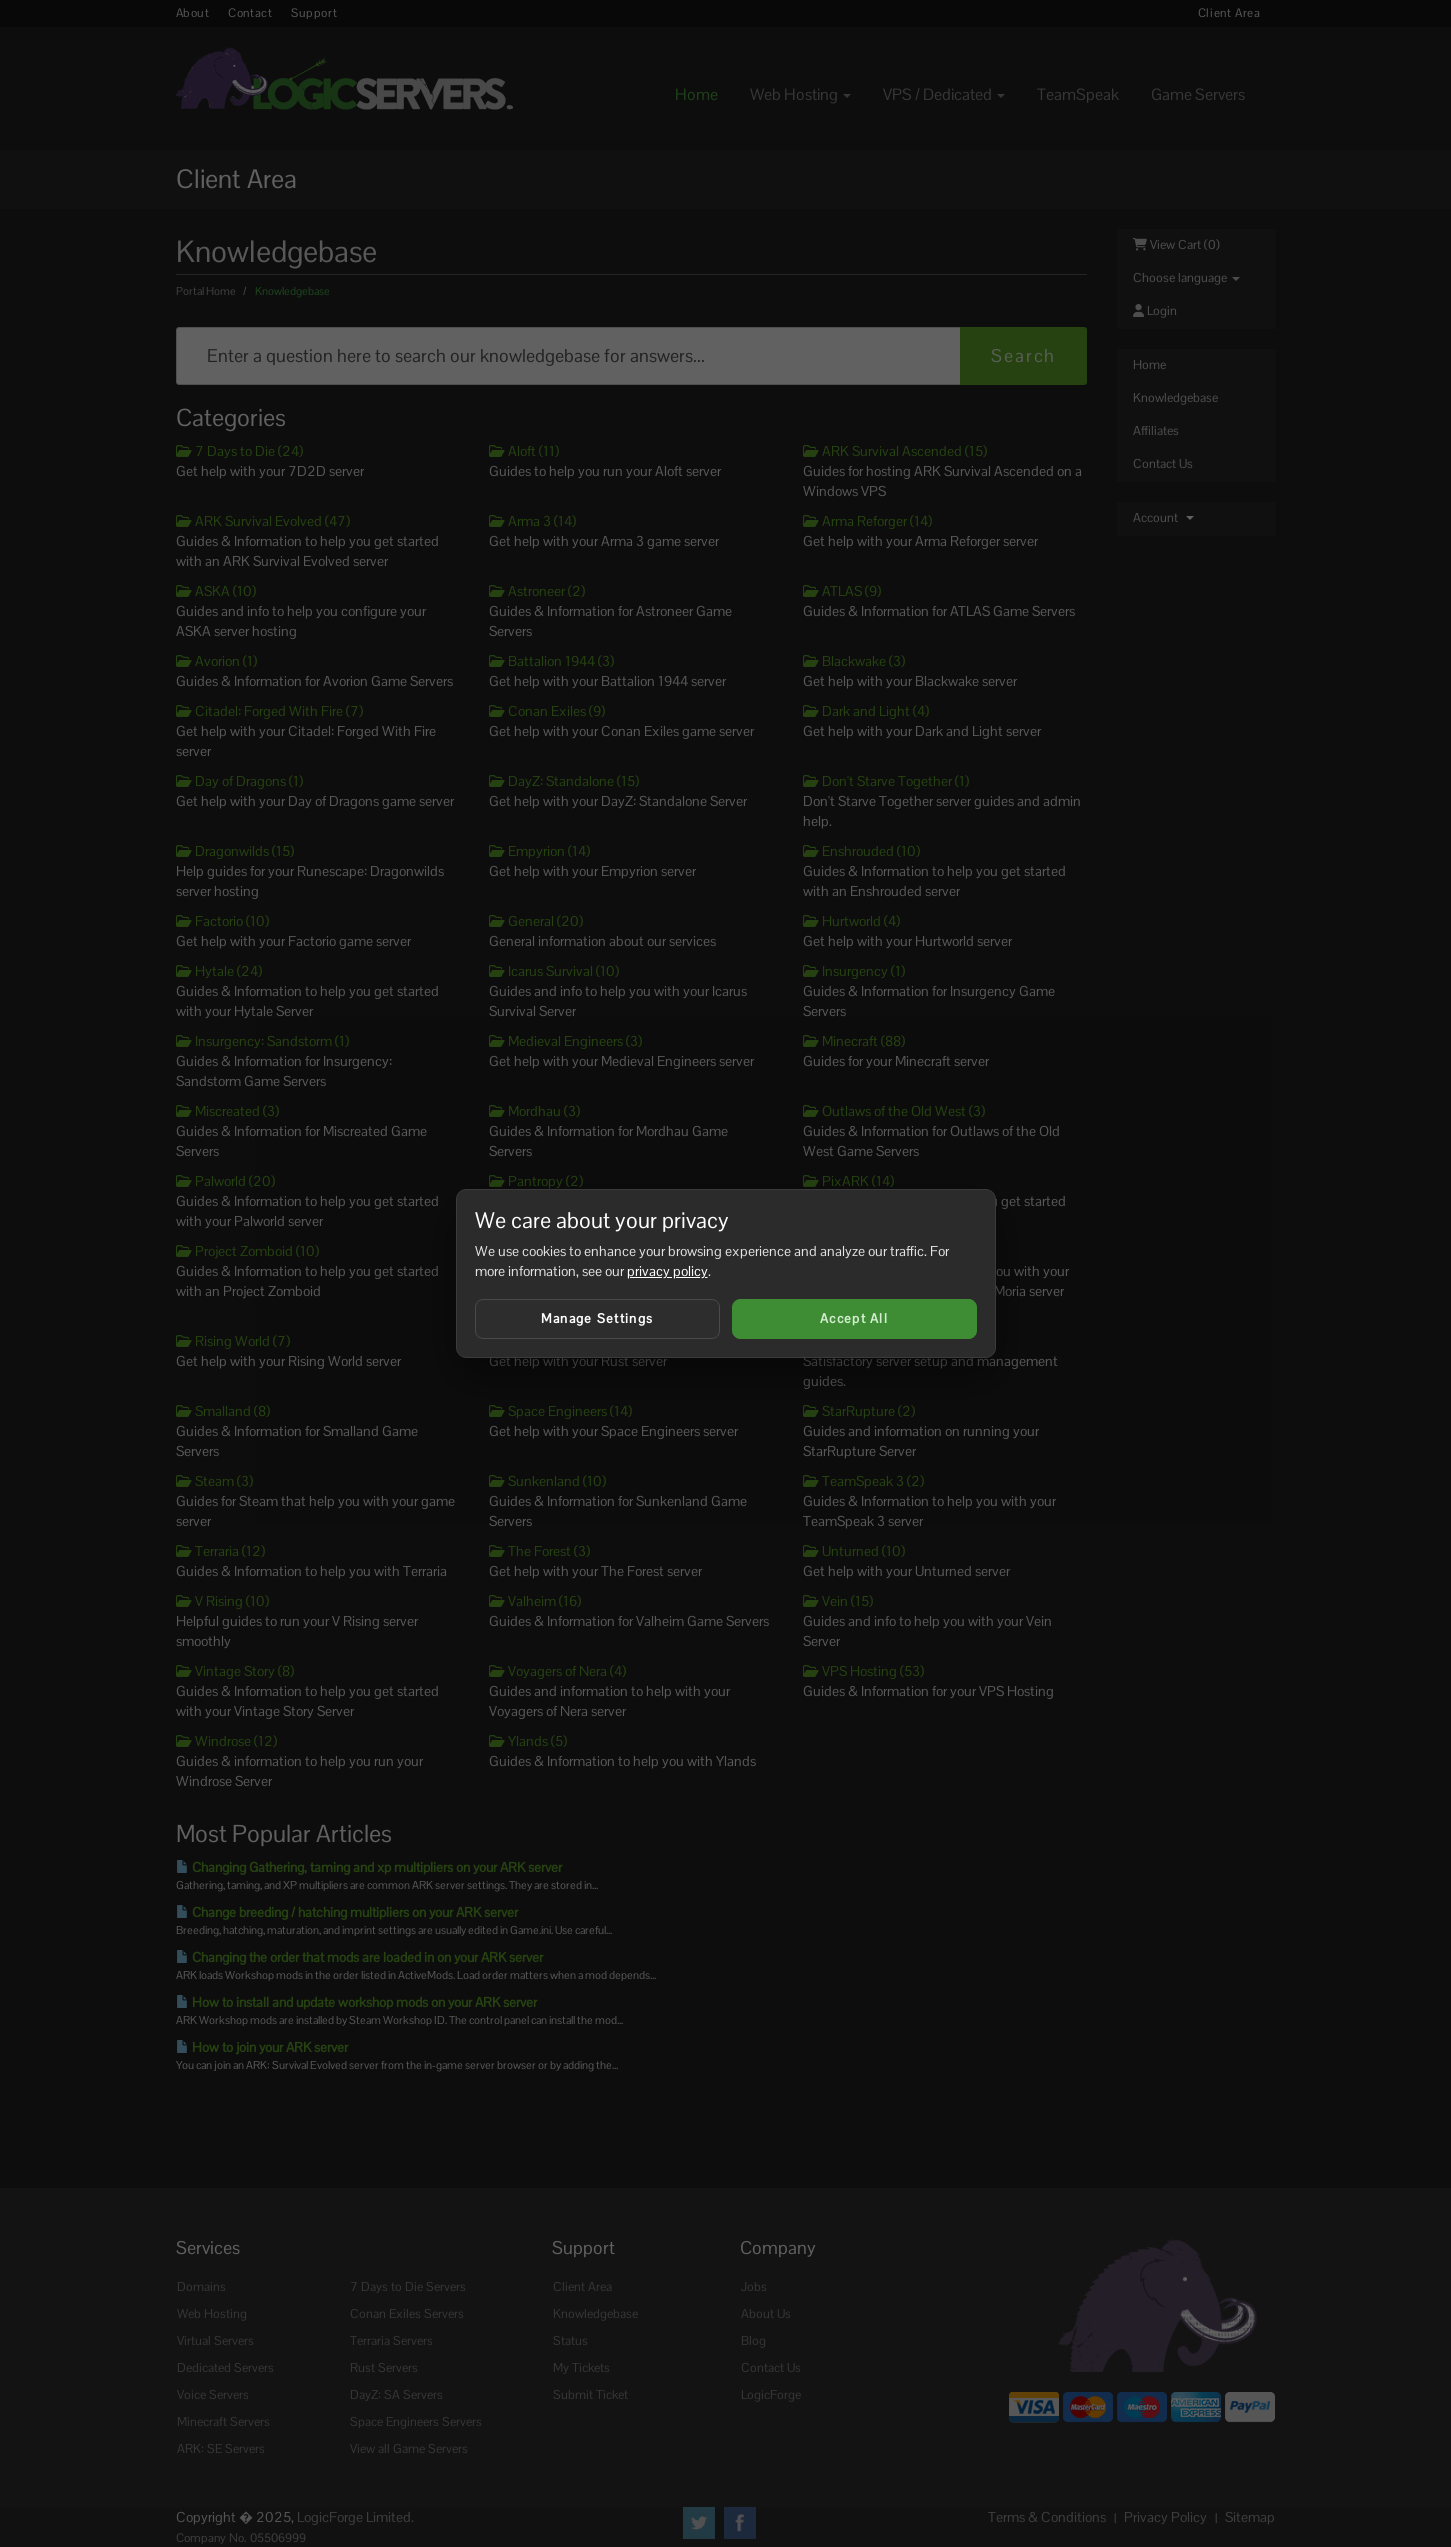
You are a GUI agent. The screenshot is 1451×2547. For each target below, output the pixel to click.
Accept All (854, 1318)
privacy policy (667, 1271)
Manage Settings (597, 1318)
